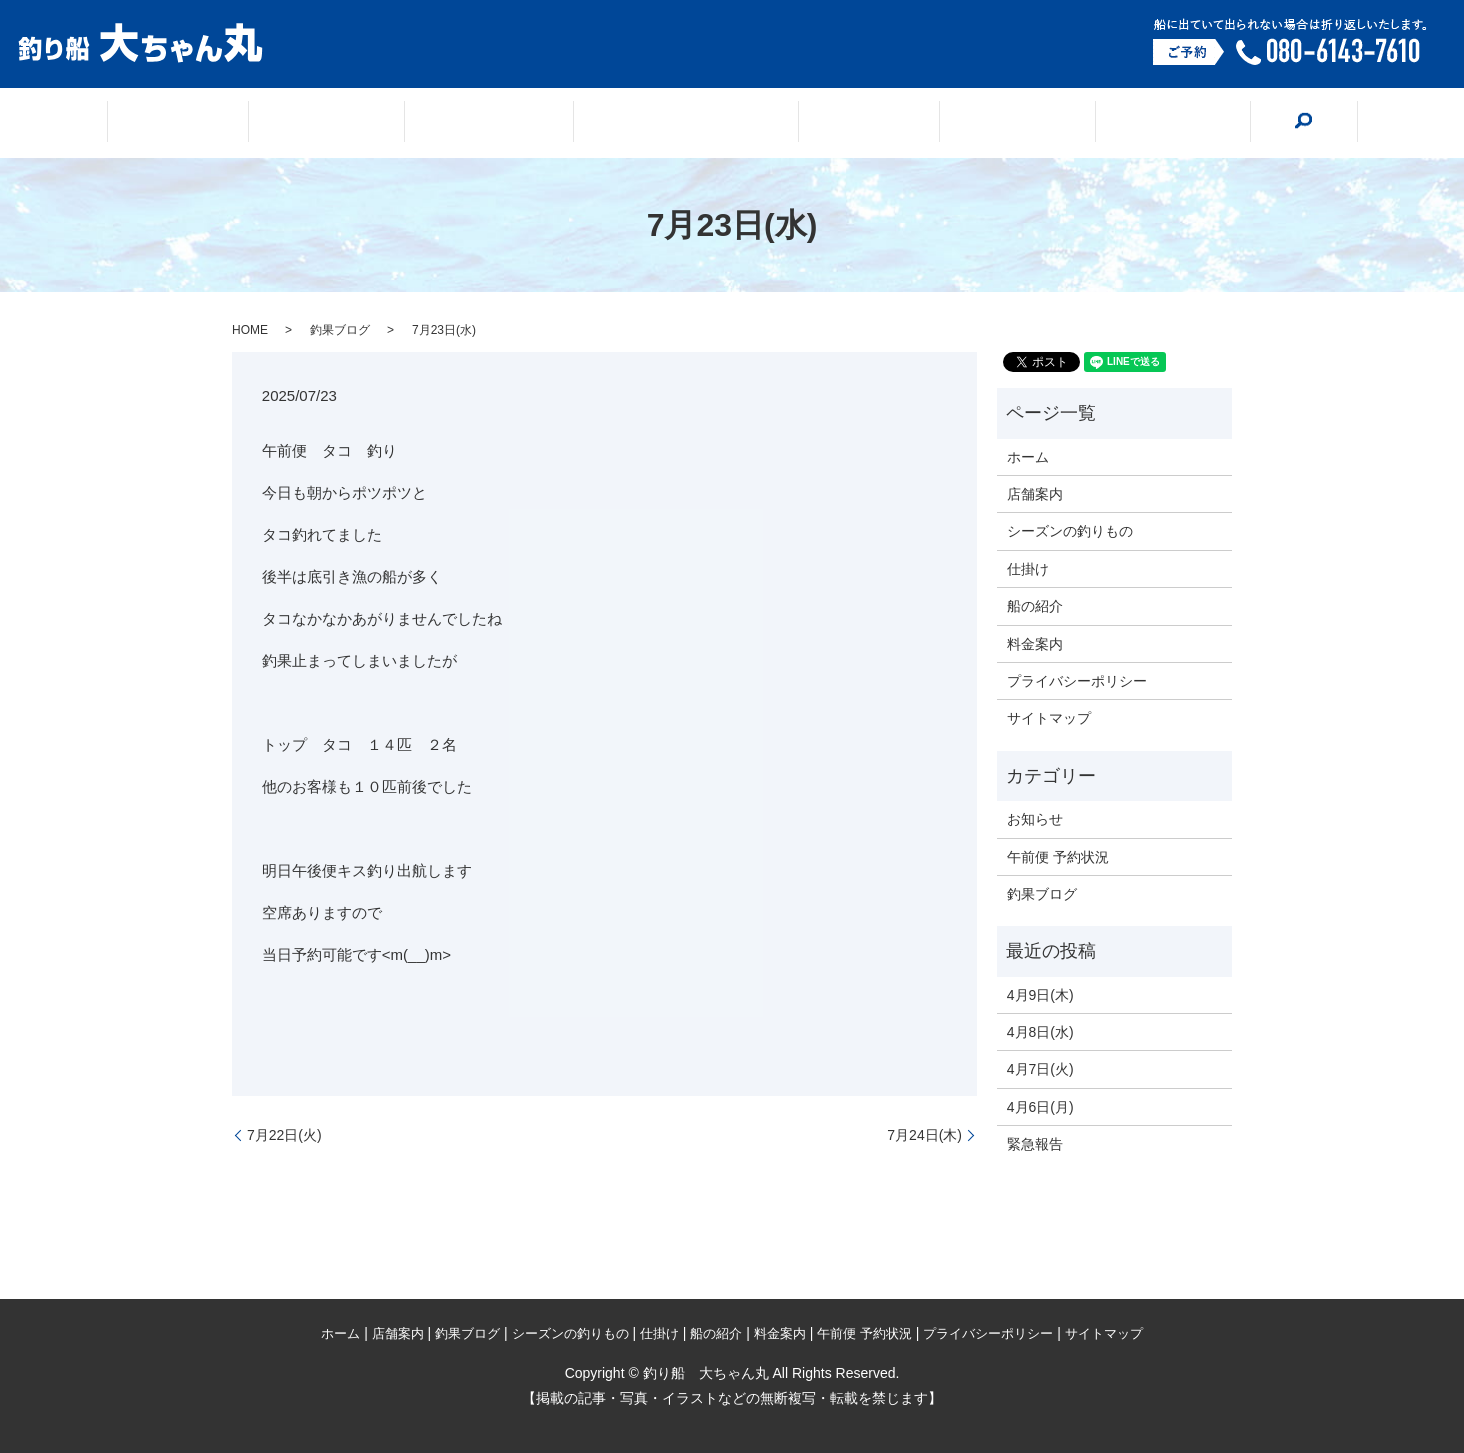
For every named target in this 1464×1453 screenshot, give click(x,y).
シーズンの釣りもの (686, 124)
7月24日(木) (924, 1135)
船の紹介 (971, 124)
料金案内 (1102, 124)
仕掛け (847, 124)
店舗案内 (371, 124)
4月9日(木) (1040, 995)
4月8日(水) (1040, 1032)
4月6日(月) (1040, 1107)
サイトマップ (1049, 718)
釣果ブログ (509, 124)
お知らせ (1035, 819)
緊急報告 (1035, 1144)
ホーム (247, 124)
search (1221, 122)
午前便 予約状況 (1058, 857)
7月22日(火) (284, 1135)
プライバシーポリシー (1077, 681)
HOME (250, 330)
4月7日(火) (1040, 1069)
